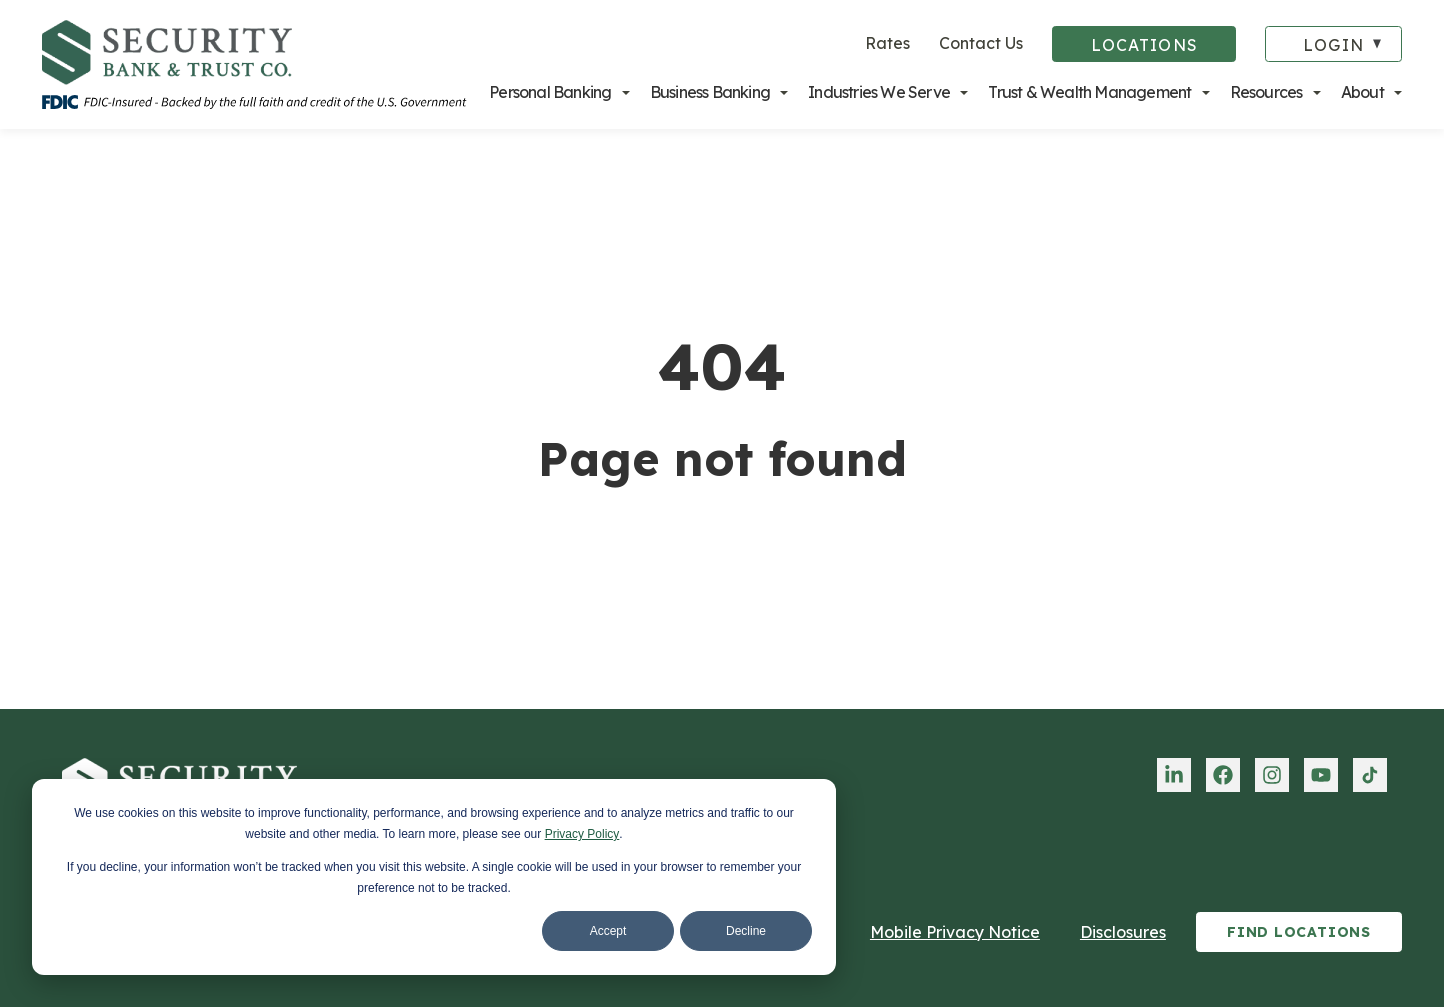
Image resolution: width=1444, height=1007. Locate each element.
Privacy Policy (582, 834)
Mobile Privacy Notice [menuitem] (955, 932)
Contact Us (981, 43)
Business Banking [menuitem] (710, 92)
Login (1333, 45)
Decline (746, 931)
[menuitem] (1174, 775)
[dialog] (434, 877)
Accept (608, 931)
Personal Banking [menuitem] (550, 92)
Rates (887, 43)
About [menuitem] (1362, 92)
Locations (1144, 45)
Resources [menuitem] (1266, 92)
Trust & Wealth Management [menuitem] (1089, 92)
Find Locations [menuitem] (1299, 932)
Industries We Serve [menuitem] (879, 92)
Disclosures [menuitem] (1123, 932)
